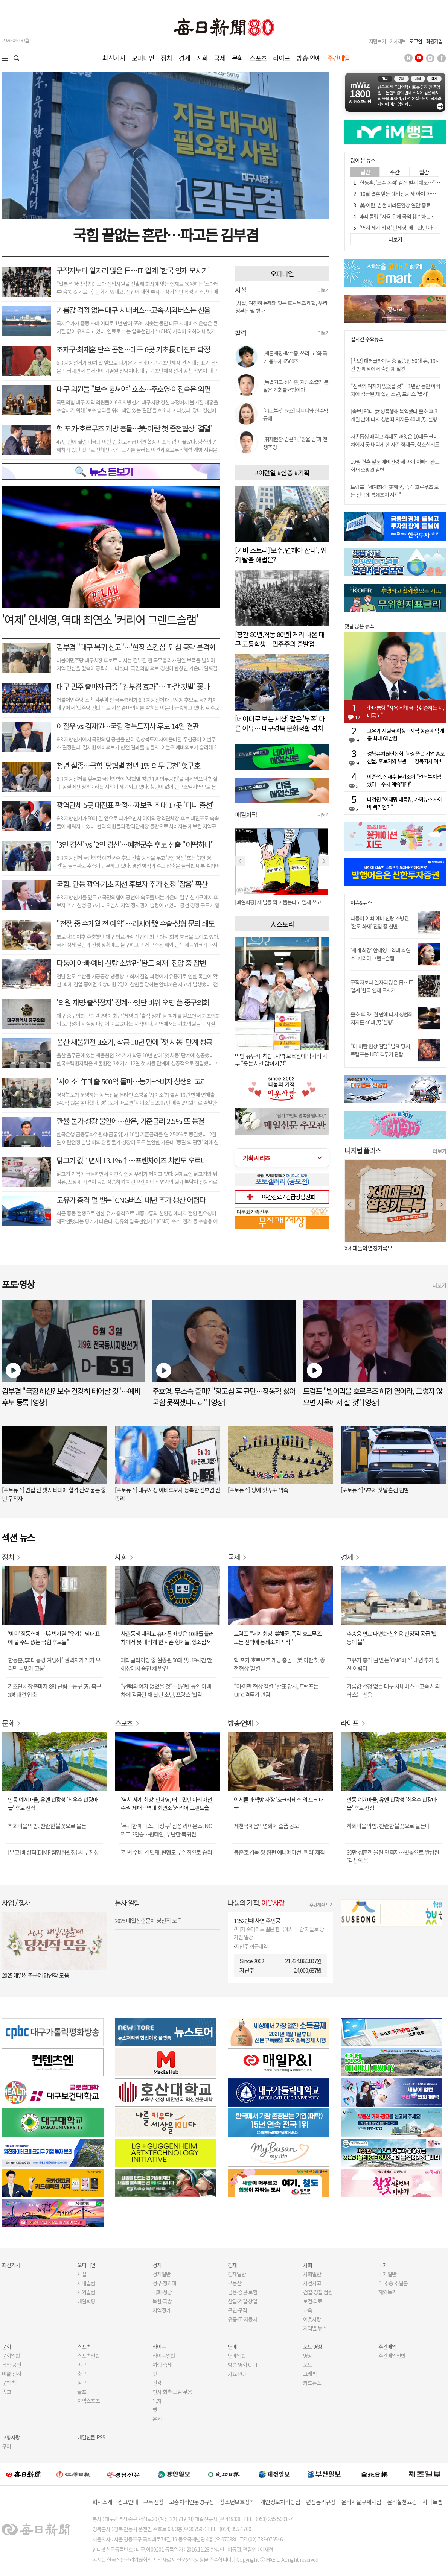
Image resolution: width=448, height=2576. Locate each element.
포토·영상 (312, 2346)
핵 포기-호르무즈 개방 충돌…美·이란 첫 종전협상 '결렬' (134, 428)
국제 (220, 57)
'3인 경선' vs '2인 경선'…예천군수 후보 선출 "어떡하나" (134, 844)
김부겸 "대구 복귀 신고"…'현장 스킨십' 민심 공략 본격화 (135, 646)
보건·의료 (312, 2301)
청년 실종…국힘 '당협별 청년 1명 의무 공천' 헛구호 (128, 765)
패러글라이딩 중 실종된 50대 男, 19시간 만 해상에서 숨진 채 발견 (166, 1664)
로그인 (416, 41)
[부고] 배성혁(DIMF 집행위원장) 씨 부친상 (53, 1852)
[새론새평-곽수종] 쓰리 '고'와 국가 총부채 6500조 (295, 357)
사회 (202, 57)
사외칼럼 (86, 2292)
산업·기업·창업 (242, 2301)
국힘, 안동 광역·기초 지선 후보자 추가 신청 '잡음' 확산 (131, 883)
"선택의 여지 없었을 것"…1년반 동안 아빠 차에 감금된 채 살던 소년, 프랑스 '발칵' (166, 1690)
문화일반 (11, 2355)
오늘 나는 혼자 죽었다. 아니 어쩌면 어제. (387, 1248)
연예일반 (237, 2355)
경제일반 (237, 2274)
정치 (166, 57)
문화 (237, 57)
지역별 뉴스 (315, 2328)
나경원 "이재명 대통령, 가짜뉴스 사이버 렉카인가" (404, 803)
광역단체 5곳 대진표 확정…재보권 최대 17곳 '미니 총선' (134, 804)
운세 (157, 2418)
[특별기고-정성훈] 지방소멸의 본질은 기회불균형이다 (295, 385)
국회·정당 (162, 2292)
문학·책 (9, 2382)
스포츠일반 (88, 2355)
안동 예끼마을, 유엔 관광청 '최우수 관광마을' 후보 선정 (53, 1803)
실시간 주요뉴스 (366, 339)
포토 (307, 2364)
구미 (6, 2446)
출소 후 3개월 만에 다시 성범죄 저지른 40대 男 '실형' (381, 1018)
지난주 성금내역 (251, 1946)
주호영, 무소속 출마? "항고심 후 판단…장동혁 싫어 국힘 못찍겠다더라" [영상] (224, 1396)
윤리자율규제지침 (361, 2502)
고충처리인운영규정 (191, 2502)
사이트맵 (432, 2502)
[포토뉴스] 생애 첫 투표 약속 (258, 1490)
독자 (157, 2400)
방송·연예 (308, 57)
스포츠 (258, 57)
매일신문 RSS (91, 2437)
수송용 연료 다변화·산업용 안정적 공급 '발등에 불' (392, 1638)
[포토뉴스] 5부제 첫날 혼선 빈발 (375, 1490)
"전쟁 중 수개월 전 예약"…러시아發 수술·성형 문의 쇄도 (135, 923)
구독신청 (153, 2502)
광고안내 (128, 2502)
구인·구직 (237, 2310)
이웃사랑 (312, 2319)
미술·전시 (11, 2373)
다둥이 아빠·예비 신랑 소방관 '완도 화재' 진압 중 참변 (131, 962)
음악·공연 (11, 2364)
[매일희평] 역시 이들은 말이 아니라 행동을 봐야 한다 (282, 902)
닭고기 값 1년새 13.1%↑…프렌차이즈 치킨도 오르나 (131, 1160)
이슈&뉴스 (361, 902)
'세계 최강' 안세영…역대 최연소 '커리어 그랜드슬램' (380, 954)
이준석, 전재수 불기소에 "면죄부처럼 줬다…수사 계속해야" (404, 780)
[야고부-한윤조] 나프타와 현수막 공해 (295, 414)
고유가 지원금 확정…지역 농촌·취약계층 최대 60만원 (405, 734)
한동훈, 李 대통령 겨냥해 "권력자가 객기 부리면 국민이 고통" (54, 1664)
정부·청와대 (164, 2283)
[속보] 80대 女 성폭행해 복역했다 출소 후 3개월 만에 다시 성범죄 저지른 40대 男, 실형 (393, 415)
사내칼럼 (86, 2283)
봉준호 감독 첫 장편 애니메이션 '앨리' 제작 (279, 1852)
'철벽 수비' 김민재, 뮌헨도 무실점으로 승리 (166, 1852)
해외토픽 (387, 2292)
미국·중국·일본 (393, 2283)
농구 (81, 2382)
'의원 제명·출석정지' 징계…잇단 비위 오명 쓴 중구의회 (132, 1002)
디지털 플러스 (362, 1150)
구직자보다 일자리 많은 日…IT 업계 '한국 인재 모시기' (132, 270)
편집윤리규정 (321, 2502)
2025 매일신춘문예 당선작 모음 (35, 1975)
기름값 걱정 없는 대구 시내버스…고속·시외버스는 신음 (133, 309)
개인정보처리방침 (280, 2502)
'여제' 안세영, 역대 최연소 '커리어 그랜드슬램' (100, 619)
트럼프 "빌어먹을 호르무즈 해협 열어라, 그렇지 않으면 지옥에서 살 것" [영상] (372, 1396)
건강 (157, 2382)
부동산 (234, 2283)
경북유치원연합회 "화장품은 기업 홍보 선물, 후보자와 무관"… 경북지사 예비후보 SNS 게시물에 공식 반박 (406, 757)
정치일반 (161, 2274)
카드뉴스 (312, 2382)
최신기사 (113, 57)
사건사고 (312, 2283)
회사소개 (102, 2502)
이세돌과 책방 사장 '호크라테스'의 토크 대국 (279, 1803)
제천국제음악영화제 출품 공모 (266, 1826)
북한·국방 (162, 2301)
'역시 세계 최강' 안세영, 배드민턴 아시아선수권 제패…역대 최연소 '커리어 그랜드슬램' (166, 1803)
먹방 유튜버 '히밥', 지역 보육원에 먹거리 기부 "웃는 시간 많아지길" (281, 1059)
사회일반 (312, 2274)
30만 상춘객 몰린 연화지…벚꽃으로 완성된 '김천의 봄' (393, 1856)
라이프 (281, 57)
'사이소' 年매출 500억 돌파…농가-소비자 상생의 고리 (131, 1081)
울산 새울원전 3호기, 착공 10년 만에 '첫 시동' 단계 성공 (134, 1041)
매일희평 (86, 2301)
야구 (81, 2364)
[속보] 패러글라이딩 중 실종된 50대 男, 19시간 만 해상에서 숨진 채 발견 (395, 364)
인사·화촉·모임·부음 (172, 2391)
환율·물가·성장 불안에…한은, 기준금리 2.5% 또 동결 (130, 1120)
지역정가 (161, 2310)
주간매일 (338, 57)
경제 (184, 57)
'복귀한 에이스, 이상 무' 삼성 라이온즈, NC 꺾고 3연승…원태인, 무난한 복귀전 (166, 1830)
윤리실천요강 (402, 2502)
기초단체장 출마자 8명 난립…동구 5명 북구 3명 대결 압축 (54, 1690)
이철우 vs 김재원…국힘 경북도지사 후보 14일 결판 (127, 725)
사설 (81, 2274)
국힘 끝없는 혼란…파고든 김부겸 (165, 234)
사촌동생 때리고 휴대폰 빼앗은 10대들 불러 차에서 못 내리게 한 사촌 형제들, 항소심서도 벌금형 (394, 444)
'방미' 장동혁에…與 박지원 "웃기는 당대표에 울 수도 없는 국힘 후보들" (54, 1638)
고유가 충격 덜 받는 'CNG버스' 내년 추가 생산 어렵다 (130, 1199)
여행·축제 (162, 2364)
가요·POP (237, 2373)
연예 (232, 2346)
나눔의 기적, (256, 1902)
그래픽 (310, 2373)
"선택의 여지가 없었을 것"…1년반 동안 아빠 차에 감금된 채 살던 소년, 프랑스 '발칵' (395, 390)
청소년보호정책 (236, 2502)
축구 (81, 2373)
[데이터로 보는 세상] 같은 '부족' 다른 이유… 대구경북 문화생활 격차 (280, 723)
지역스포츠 (88, 2400)
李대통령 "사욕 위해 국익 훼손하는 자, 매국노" (405, 711)
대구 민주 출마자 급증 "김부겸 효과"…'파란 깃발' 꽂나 (132, 686)
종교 (6, 2391)
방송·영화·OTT (243, 2364)
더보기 (323, 290)
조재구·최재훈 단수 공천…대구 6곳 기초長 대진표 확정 (133, 349)
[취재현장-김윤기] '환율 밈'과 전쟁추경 (295, 443)
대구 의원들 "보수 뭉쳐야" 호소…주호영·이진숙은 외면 (133, 388)
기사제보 (397, 41)
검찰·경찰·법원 (317, 2292)
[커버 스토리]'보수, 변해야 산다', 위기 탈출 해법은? (280, 554)
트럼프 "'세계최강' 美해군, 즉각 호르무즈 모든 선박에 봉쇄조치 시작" (394, 490)
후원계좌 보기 (321, 1904)
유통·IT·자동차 (242, 2319)
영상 (307, 2355)
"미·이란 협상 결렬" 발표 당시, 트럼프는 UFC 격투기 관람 (380, 1050)
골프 (81, 2391)
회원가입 (434, 41)
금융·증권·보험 (242, 2292)
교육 (307, 2310)
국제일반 (387, 2274)
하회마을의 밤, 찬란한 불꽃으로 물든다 (49, 1826)
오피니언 (143, 57)
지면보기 (377, 41)
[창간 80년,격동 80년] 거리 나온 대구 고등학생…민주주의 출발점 (280, 639)
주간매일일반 (391, 2355)
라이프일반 (163, 2355)
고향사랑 (11, 2437)
